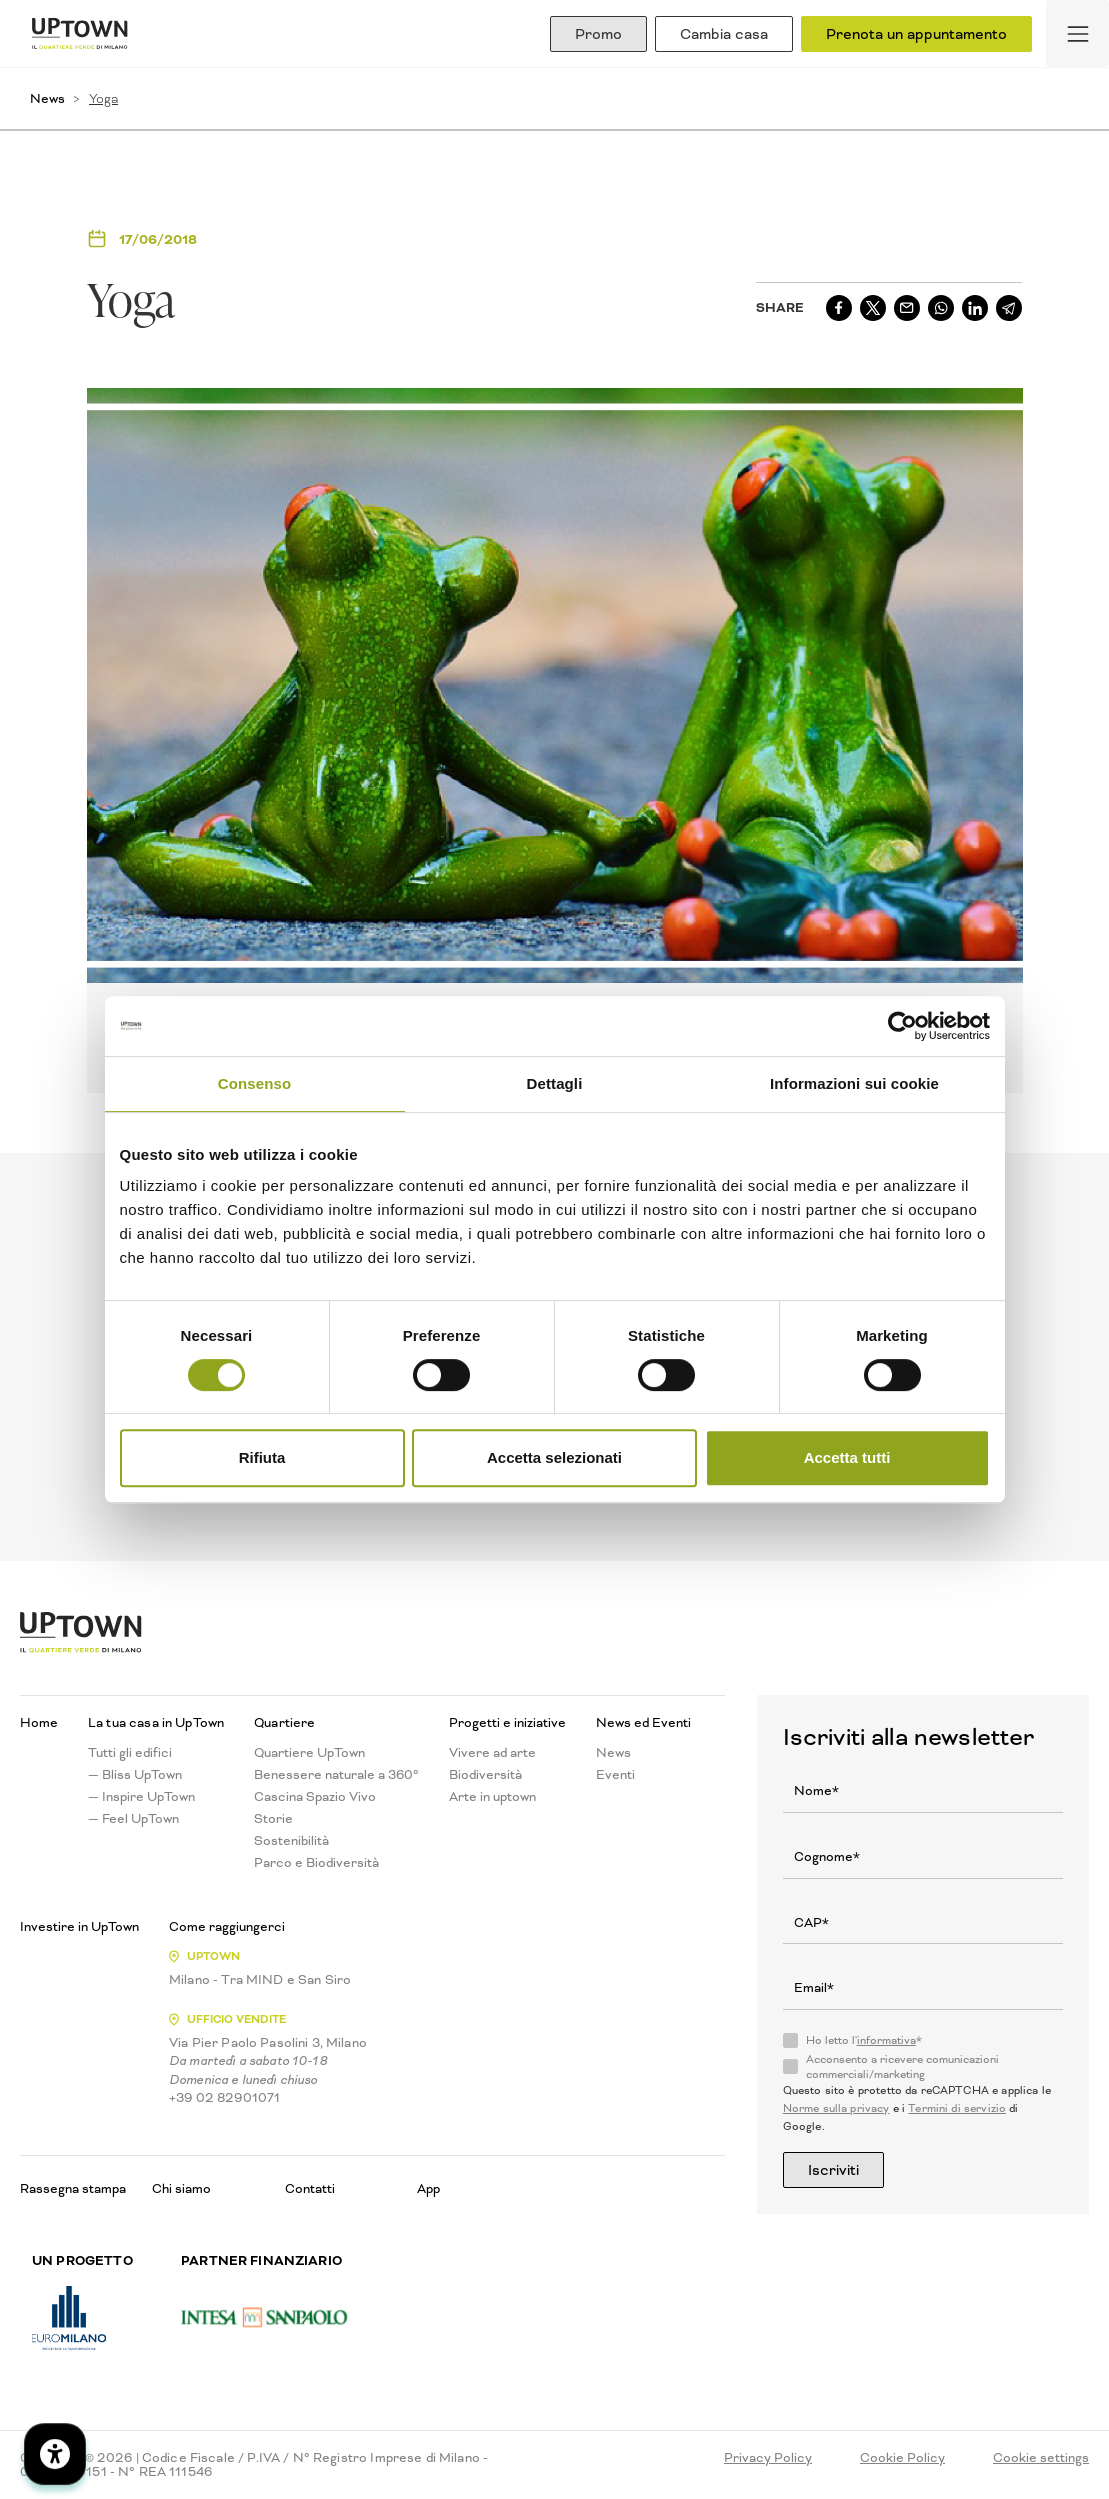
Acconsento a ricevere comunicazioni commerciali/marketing (902, 2067)
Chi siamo (181, 2188)
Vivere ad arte (492, 1753)
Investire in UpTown (79, 1927)
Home (39, 1723)
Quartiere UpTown (309, 1753)
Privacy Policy (768, 2458)
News (47, 98)
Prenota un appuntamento (916, 34)
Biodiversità (485, 1775)
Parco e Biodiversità (316, 1863)
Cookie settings (1041, 2458)
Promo (598, 34)
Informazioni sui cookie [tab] (854, 1083)
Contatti (310, 2188)
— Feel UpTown (133, 1819)
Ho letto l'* (864, 2041)
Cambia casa (724, 34)
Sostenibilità (291, 1841)
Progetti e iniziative (507, 1723)
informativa (886, 2040)
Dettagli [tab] (555, 1083)
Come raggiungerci (227, 1927)
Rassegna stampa (73, 2188)
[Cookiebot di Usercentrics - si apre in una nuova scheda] (902, 1026)
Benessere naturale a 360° (336, 1775)
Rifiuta (262, 1457)
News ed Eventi (643, 1723)
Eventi (615, 1775)
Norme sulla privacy (836, 2108)
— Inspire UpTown (141, 1797)
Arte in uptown (492, 1797)
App (428, 2188)
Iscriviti (833, 2170)
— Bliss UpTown (135, 1775)
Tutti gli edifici (130, 1753)
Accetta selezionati (554, 1457)
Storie (273, 1819)
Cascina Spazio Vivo (315, 1797)
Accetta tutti (847, 1457)
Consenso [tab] (254, 1083)
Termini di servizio (957, 2108)
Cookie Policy (902, 2458)
